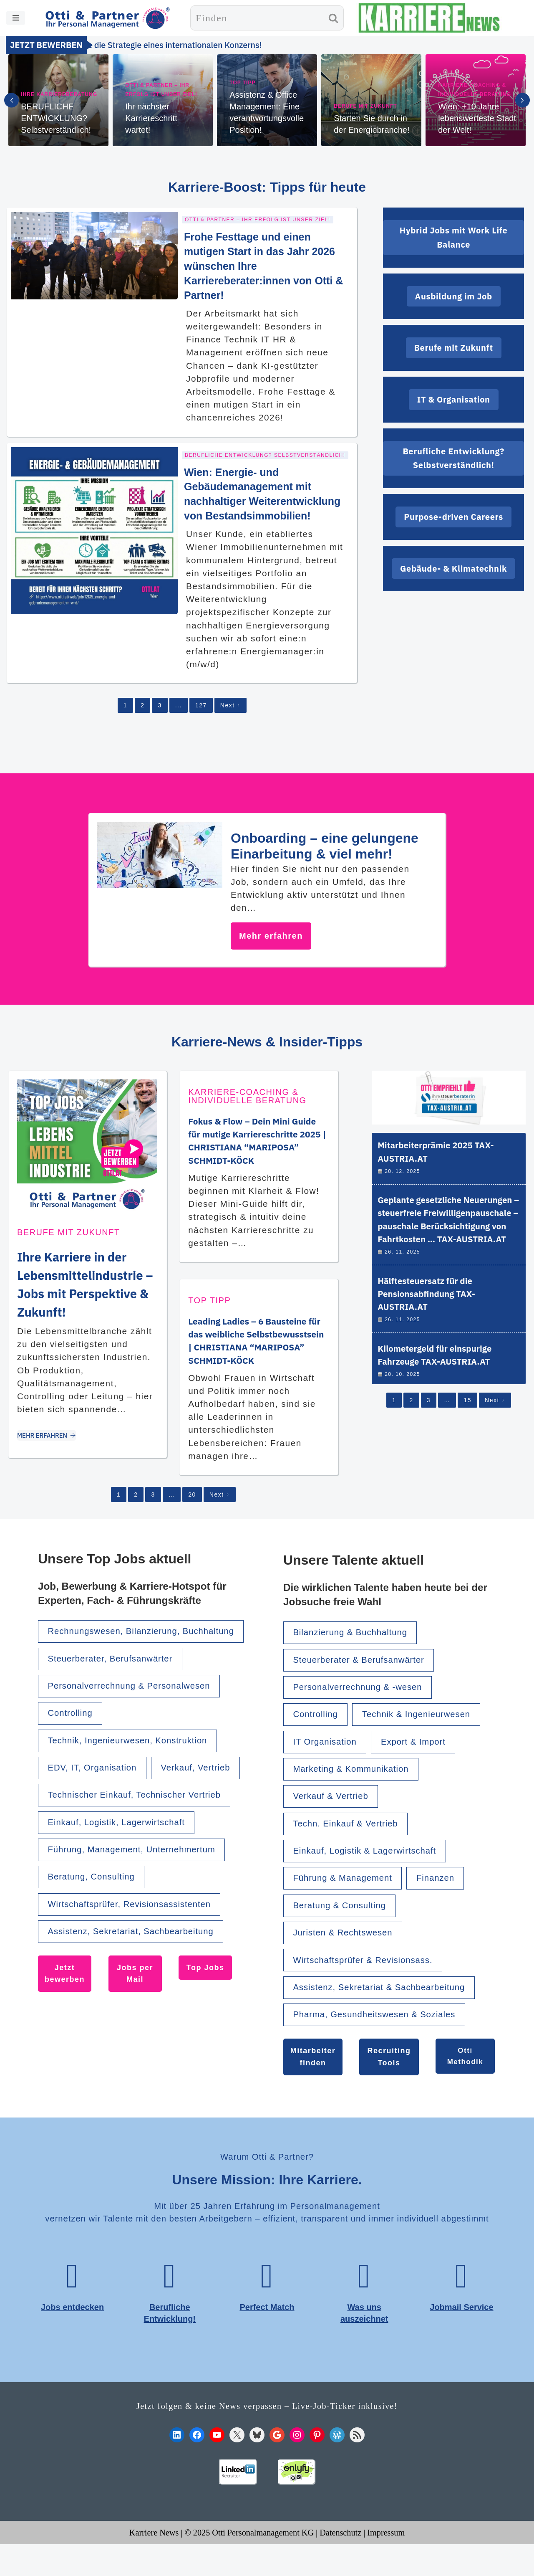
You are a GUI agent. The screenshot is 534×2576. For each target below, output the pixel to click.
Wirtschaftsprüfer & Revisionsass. (369, 1984)
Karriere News (150, 2564)
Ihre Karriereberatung (59, 94)
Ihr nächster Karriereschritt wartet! (151, 118)
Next (230, 700)
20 (192, 1504)
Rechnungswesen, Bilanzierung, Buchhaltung (119, 1649)
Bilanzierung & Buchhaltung (355, 1644)
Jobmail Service (462, 2336)
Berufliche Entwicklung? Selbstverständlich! (265, 450)
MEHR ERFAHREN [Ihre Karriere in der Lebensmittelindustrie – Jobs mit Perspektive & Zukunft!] (48, 1450)
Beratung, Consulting (95, 1939)
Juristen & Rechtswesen (347, 1955)
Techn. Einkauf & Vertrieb (350, 1842)
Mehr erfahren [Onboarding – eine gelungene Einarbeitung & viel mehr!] (271, 932)
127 (201, 700)
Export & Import (422, 1757)
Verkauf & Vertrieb (334, 1814)
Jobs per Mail (136, 2039)
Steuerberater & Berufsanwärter (364, 1672)
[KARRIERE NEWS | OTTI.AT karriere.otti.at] (429, 18)
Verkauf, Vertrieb (85, 1826)
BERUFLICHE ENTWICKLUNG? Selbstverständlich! (56, 118)
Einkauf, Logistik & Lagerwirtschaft (371, 1871)
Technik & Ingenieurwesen (425, 1729)
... (178, 700)
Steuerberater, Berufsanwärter (115, 1684)
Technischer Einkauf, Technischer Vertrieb (141, 1854)
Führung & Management (347, 1899)
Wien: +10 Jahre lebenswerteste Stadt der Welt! (477, 118)
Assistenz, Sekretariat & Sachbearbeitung (386, 2012)
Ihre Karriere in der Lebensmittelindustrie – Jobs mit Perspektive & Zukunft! (85, 1288)
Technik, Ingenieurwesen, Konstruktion (134, 1769)
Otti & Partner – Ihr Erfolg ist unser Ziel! (162, 89)
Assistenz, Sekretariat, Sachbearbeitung (137, 1996)
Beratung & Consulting (344, 1927)
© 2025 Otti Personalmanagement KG (248, 2564)
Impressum (389, 2564)
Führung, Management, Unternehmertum (138, 1911)
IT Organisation (328, 1757)
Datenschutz (342, 2564)
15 (468, 1429)
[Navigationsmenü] (15, 18)
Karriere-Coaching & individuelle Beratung (474, 89)
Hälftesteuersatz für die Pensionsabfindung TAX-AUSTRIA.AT (430, 1315)
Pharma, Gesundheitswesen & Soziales (381, 2041)
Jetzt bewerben (65, 2039)
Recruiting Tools (389, 2083)
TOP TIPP (243, 83)
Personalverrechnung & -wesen (363, 1700)
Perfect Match (266, 2336)
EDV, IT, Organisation (96, 1797)
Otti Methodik (465, 2082)
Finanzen (445, 1899)
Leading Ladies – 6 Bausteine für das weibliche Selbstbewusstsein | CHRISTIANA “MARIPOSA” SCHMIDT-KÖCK (257, 1343)
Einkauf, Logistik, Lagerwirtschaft (122, 1882)
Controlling (72, 1740)
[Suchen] (256, 17)
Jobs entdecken (72, 2336)
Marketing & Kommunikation (356, 1786)
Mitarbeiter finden (313, 2083)
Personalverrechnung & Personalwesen (135, 1712)
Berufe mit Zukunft (365, 106)
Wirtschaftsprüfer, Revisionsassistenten (136, 1967)
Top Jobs (206, 2033)
